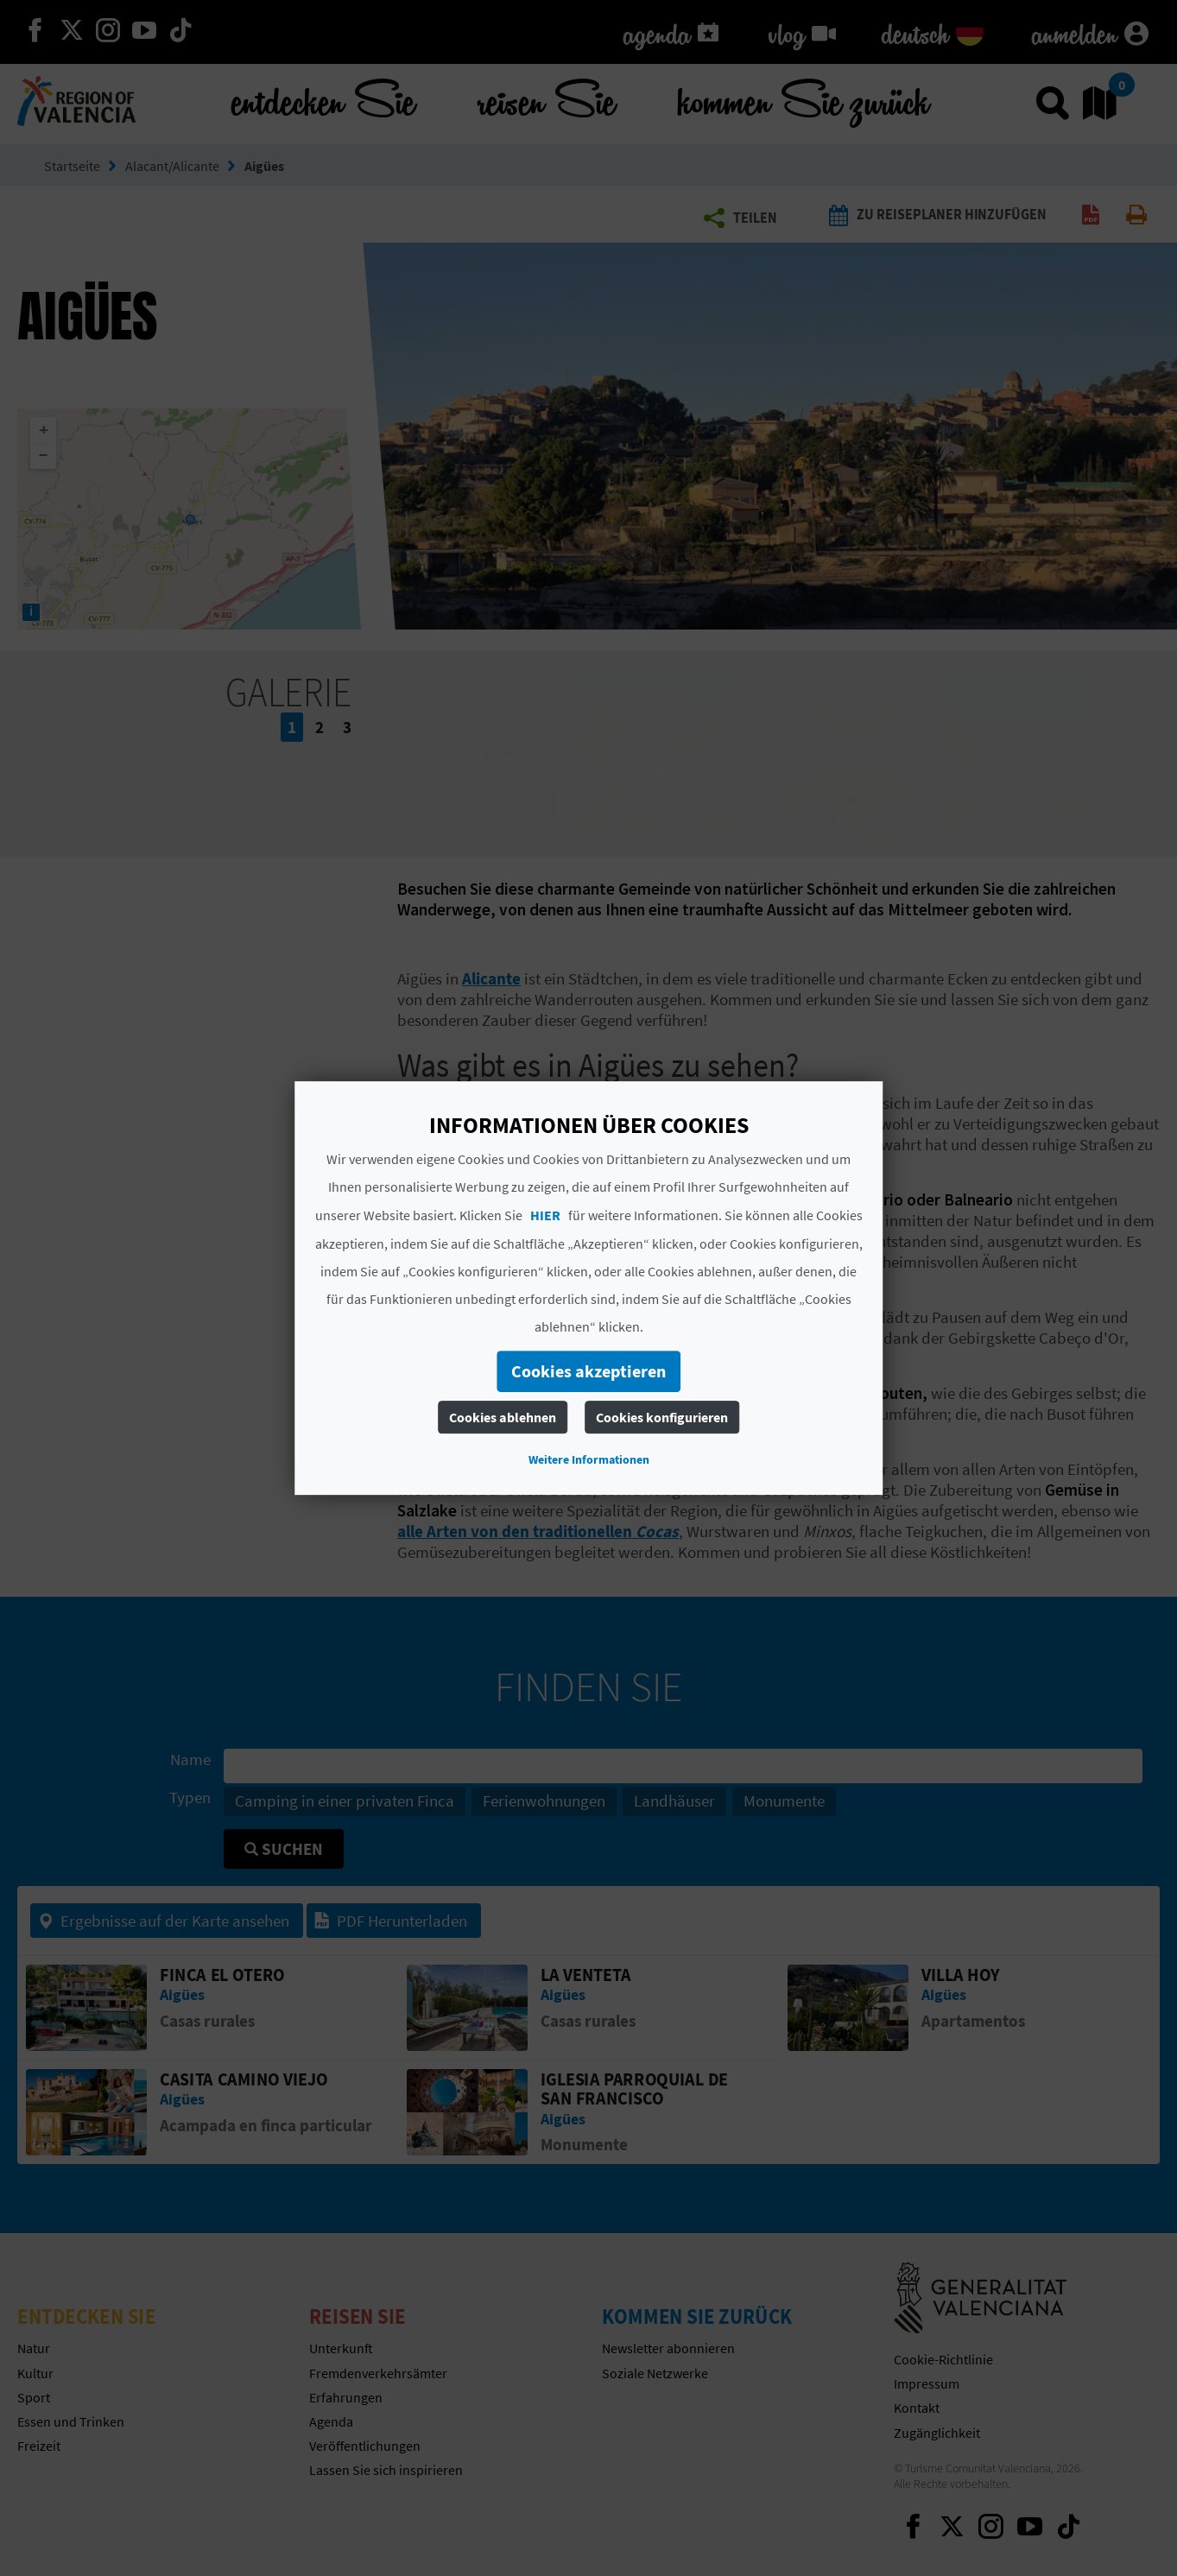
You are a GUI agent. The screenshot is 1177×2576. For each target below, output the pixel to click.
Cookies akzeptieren (588, 1371)
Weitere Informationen (588, 1459)
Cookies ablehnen (502, 1417)
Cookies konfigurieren (662, 1417)
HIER (545, 1215)
